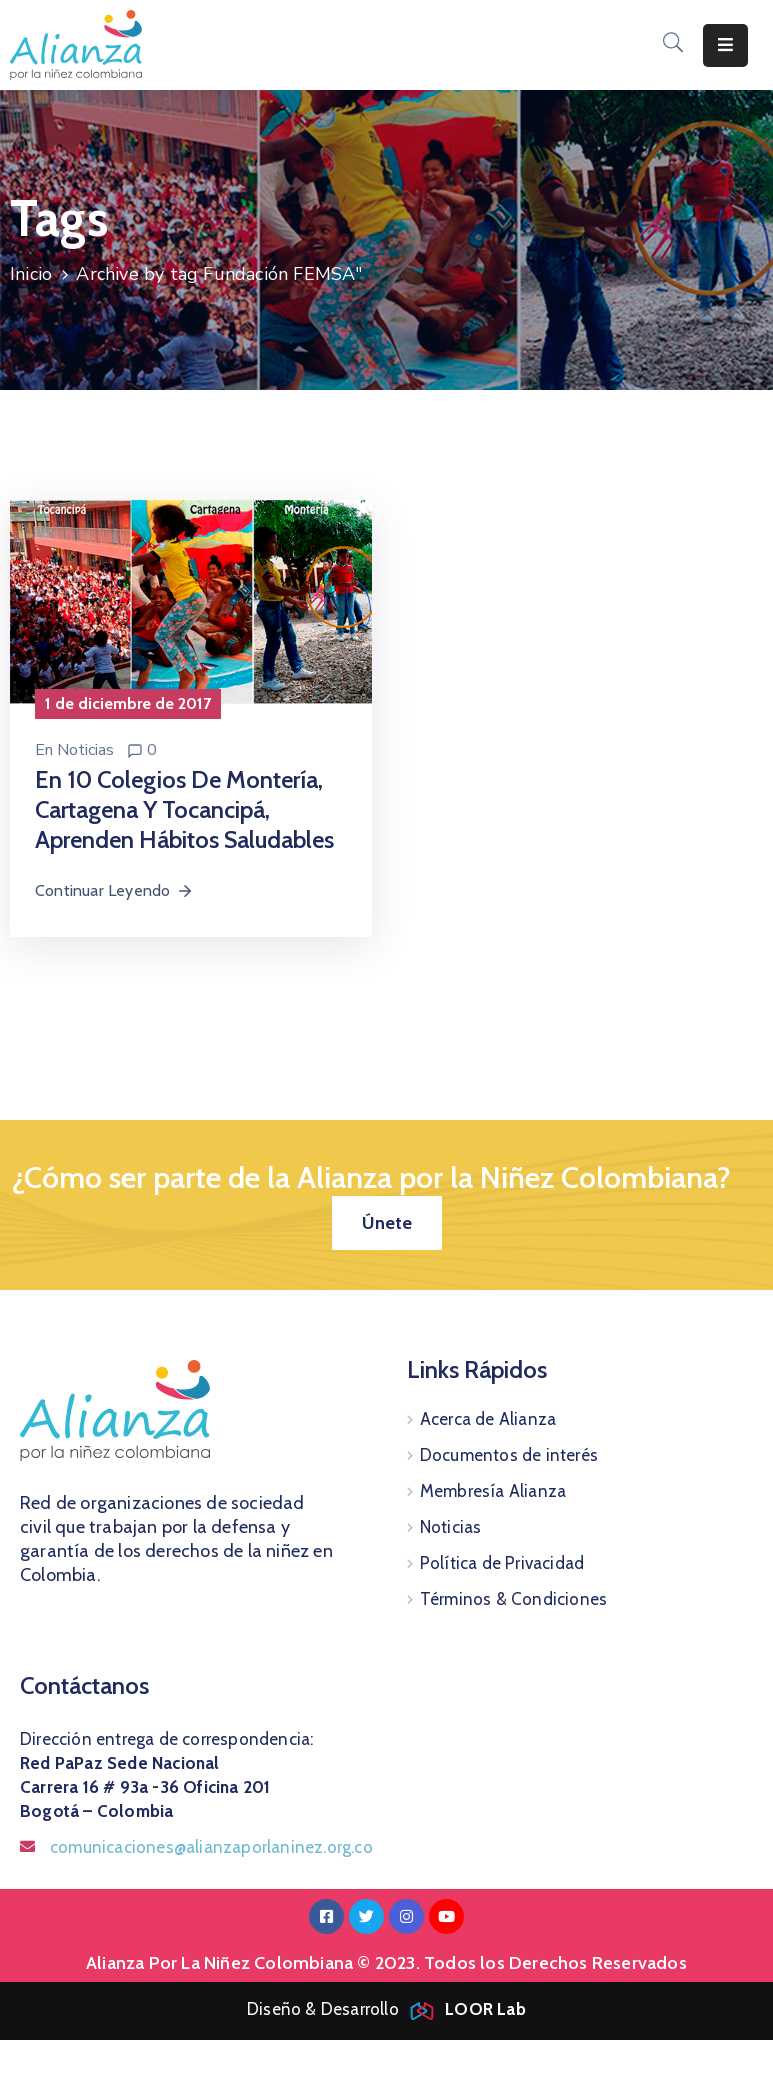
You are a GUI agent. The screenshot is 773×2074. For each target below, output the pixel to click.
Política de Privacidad (502, 1563)
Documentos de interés (509, 1455)
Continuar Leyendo (114, 890)
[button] (387, 1223)
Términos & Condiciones (513, 1599)
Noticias (85, 750)
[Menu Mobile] (725, 45)
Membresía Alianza (493, 1491)
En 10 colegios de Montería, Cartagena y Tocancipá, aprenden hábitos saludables (184, 809)
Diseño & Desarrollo (386, 2009)
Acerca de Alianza (488, 1419)
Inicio (31, 274)
